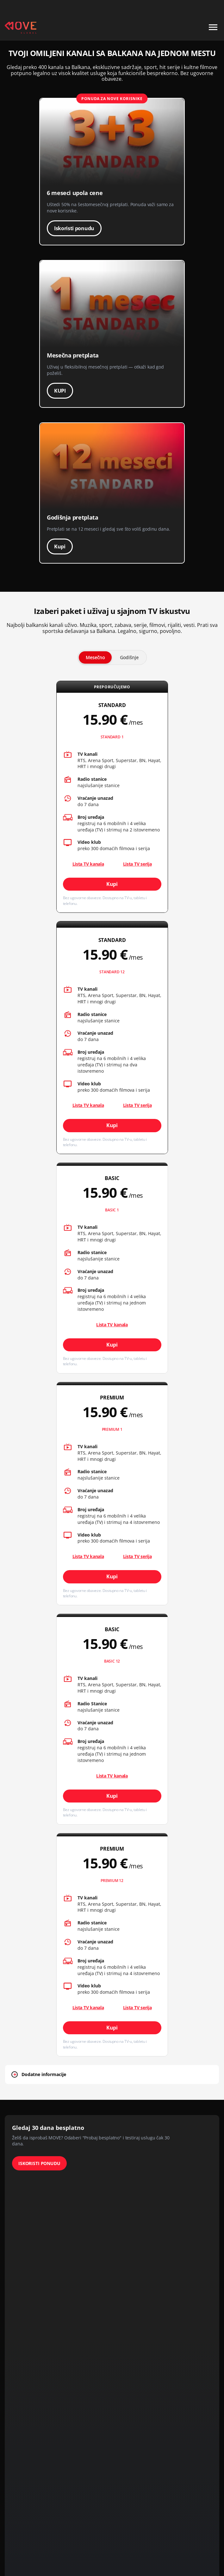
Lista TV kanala (112, 1325)
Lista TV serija (137, 864)
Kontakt (211, 7)
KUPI (60, 390)
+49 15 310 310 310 (178, 7)
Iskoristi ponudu (74, 228)
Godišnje (129, 657)
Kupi (59, 546)
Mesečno (95, 657)
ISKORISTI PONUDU (39, 2163)
